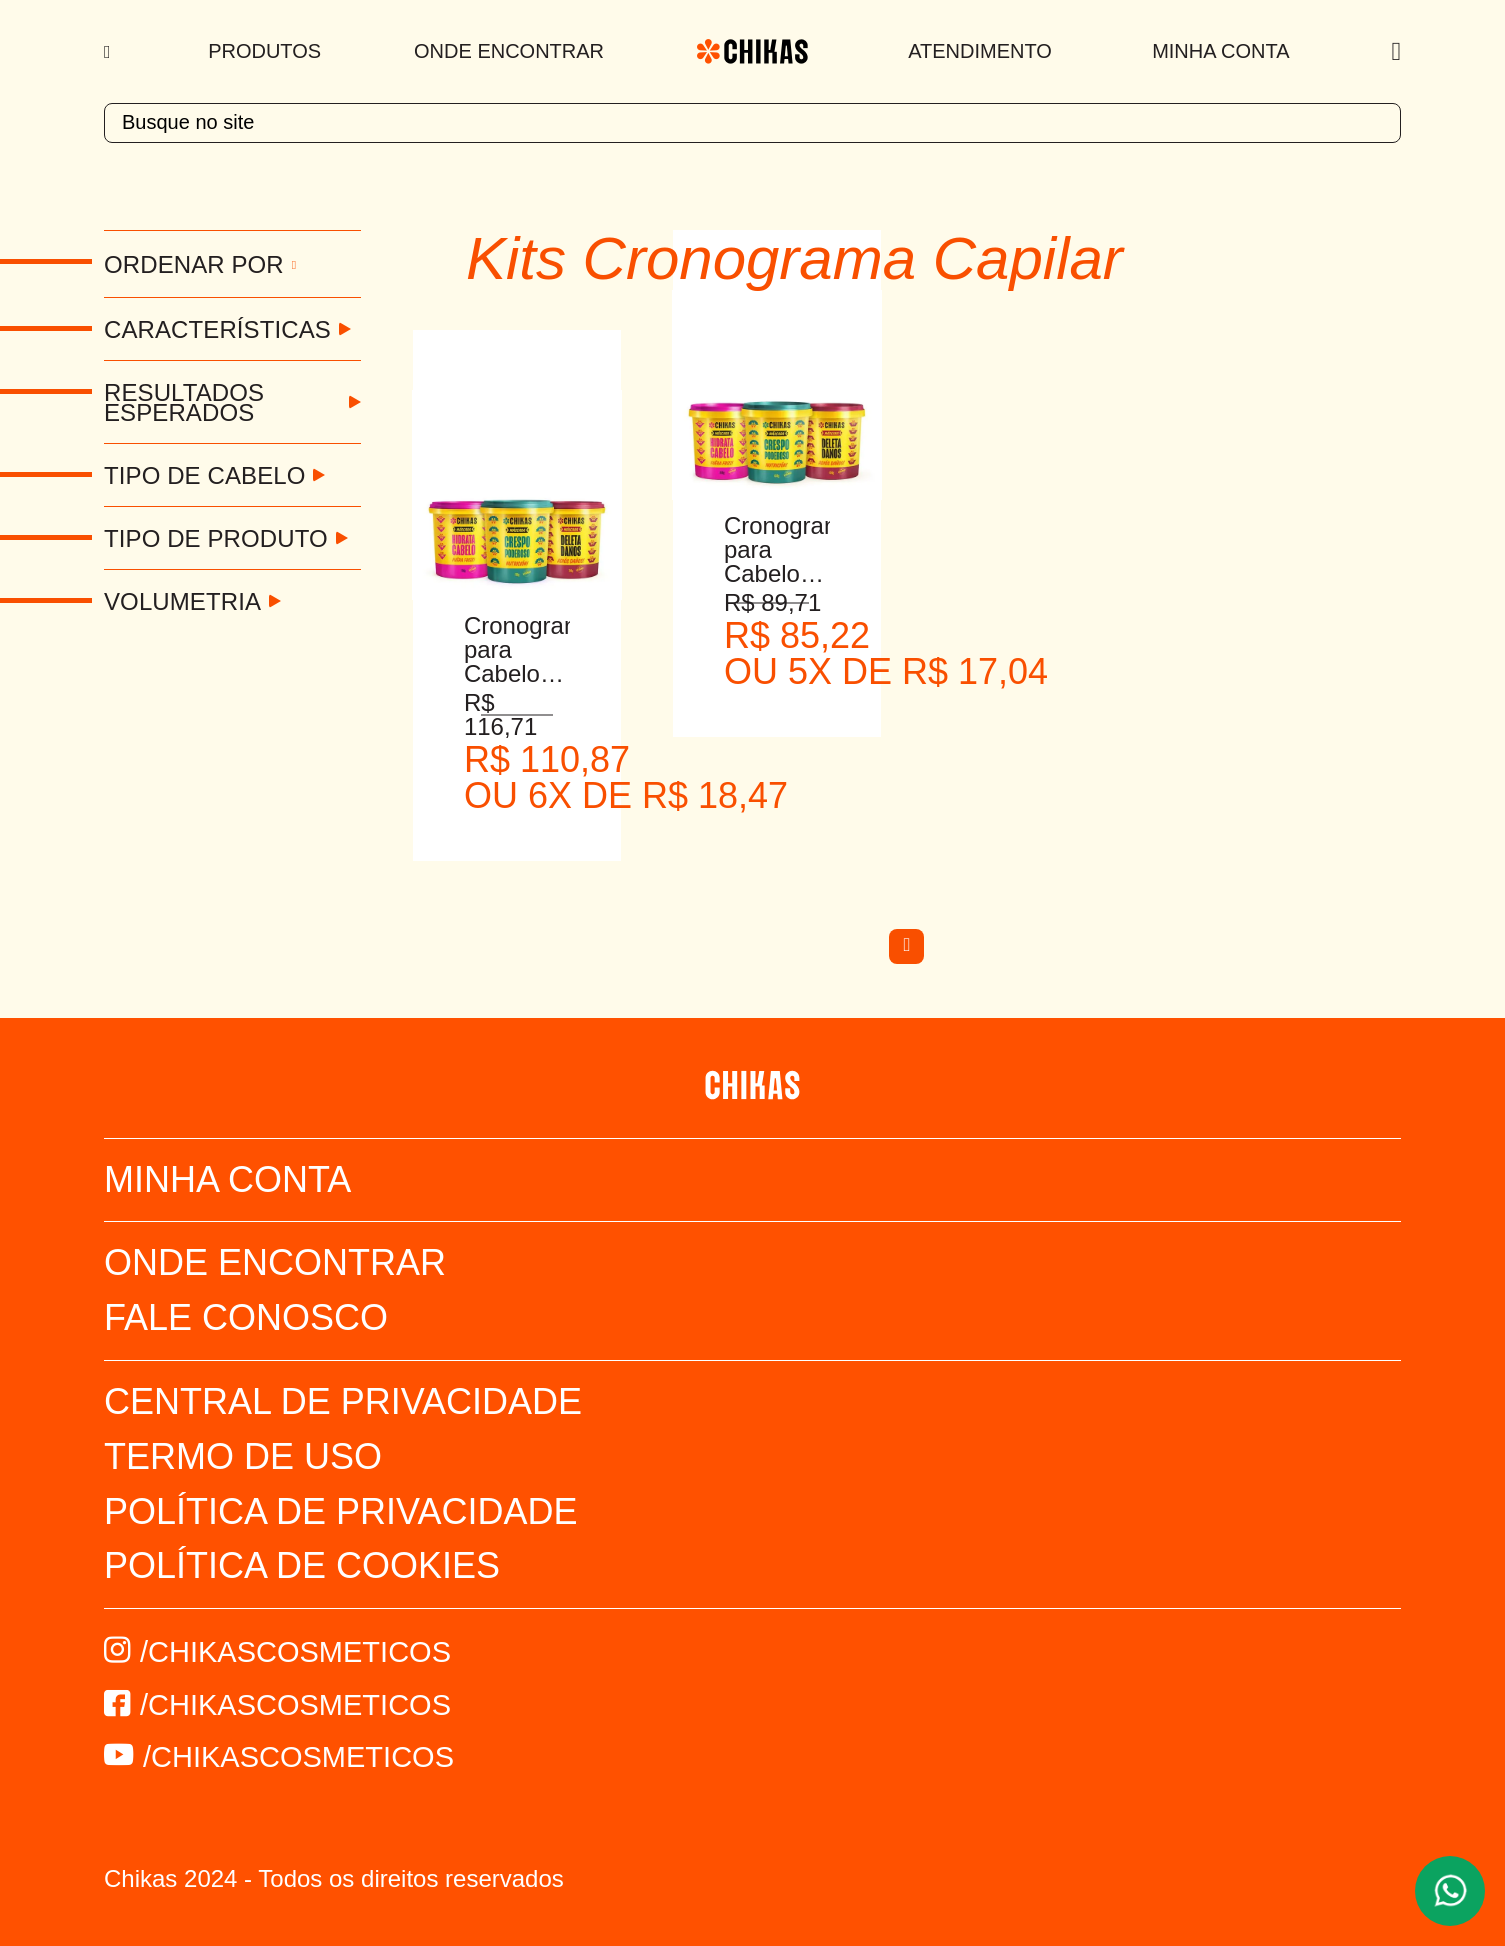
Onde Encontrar (509, 51)
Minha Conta (1220, 51)
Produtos (264, 51)
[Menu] (109, 52)
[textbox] (752, 123)
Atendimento (980, 51)
